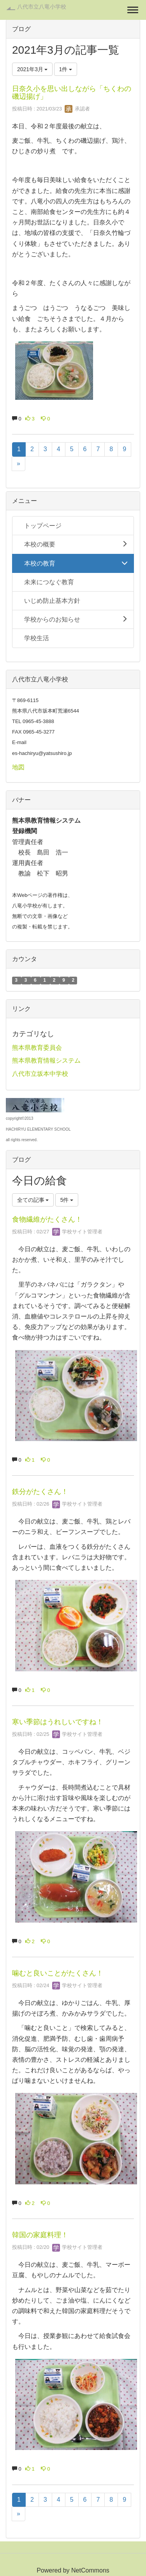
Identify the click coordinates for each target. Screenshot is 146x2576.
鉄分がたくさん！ (40, 1492)
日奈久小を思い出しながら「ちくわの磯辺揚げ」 (71, 92)
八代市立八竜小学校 (41, 7)
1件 (65, 69)
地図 (18, 767)
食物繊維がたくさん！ (47, 1219)
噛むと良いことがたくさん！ (57, 1973)
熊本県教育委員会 (37, 1047)
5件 (67, 1200)
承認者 (77, 109)
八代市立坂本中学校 (40, 1073)
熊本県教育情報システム (46, 1060)
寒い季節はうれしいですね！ (57, 1722)
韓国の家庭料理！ (40, 2235)
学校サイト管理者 (77, 1232)
